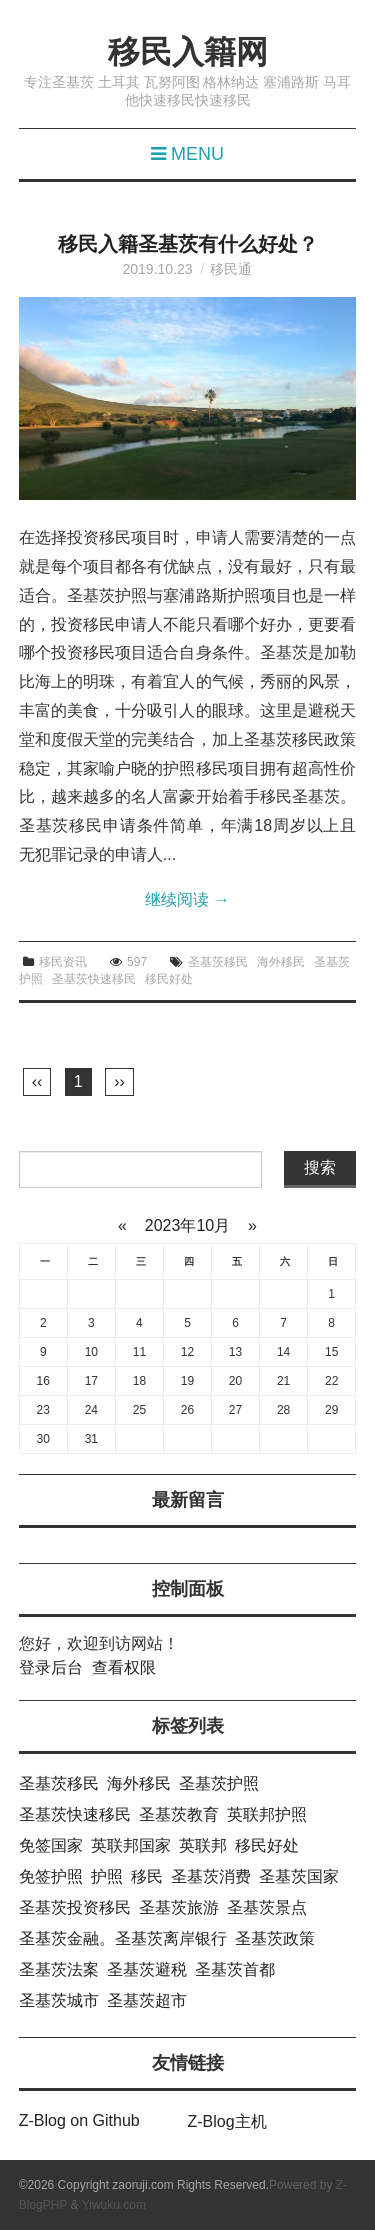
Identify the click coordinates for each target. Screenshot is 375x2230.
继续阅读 (187, 899)
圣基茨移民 (218, 962)
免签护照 (51, 1876)
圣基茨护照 (219, 1783)
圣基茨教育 (179, 1814)
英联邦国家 (131, 1845)
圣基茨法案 (59, 1969)
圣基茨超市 (147, 2000)
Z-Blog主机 (227, 2121)
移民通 (231, 269)
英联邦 (203, 1845)
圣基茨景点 (267, 1907)
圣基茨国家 (299, 1876)
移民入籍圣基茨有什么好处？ (188, 244)
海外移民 (281, 962)
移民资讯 (63, 962)
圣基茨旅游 (179, 1907)
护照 (107, 1876)
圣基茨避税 (147, 1969)
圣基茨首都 (235, 1969)
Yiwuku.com (114, 2205)
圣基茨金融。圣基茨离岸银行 (123, 1938)
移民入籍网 (188, 52)
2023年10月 (187, 1225)
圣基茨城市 (59, 2000)
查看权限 (124, 1667)
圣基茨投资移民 (75, 1907)
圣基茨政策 (275, 1938)
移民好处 (169, 979)
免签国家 (51, 1845)
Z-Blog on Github (79, 2120)
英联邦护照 (267, 1814)
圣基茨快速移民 (94, 979)
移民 (147, 1876)
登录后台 (51, 1667)
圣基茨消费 (211, 1876)
